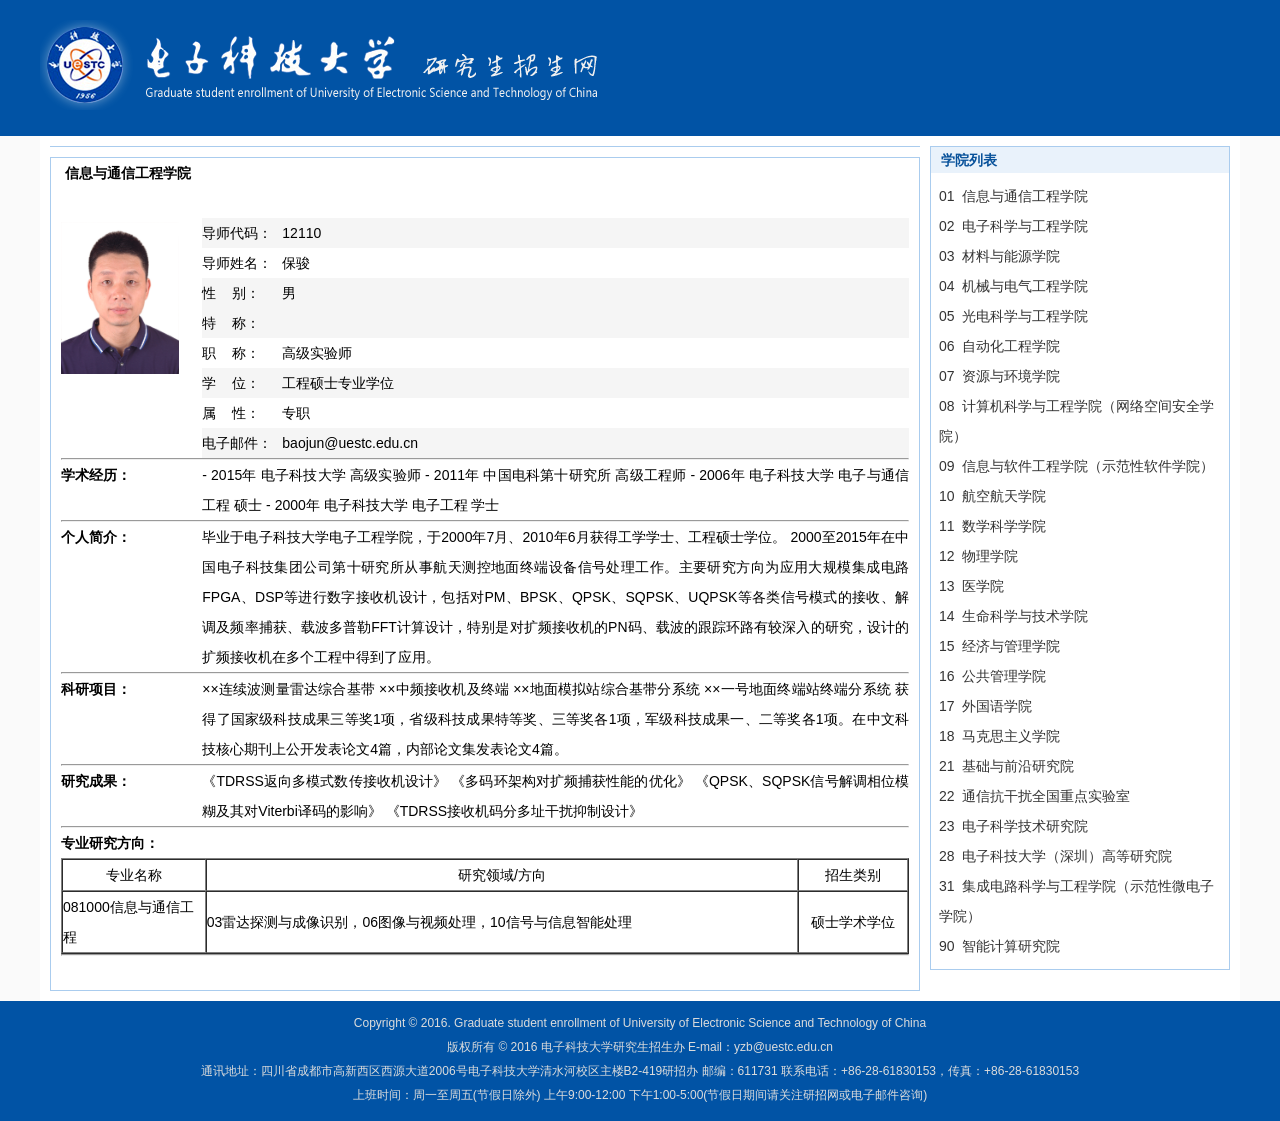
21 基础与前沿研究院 (1006, 766)
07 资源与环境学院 (999, 376)
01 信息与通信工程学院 (1013, 196)
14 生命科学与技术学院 (1013, 616)
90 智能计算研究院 (999, 946)
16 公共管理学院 (992, 676)
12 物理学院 (978, 556)
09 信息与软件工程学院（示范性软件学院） (1076, 466)
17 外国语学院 (985, 706)
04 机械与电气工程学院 (1013, 286)
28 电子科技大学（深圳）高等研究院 (1055, 856)
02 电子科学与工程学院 (1013, 226)
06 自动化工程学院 (999, 346)
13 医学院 (971, 586)
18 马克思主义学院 (999, 736)
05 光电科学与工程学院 (1013, 316)
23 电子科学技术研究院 (1013, 826)
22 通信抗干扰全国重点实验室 (1034, 796)
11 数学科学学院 (992, 526)
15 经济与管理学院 (999, 646)
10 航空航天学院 (992, 496)
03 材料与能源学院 (999, 256)
